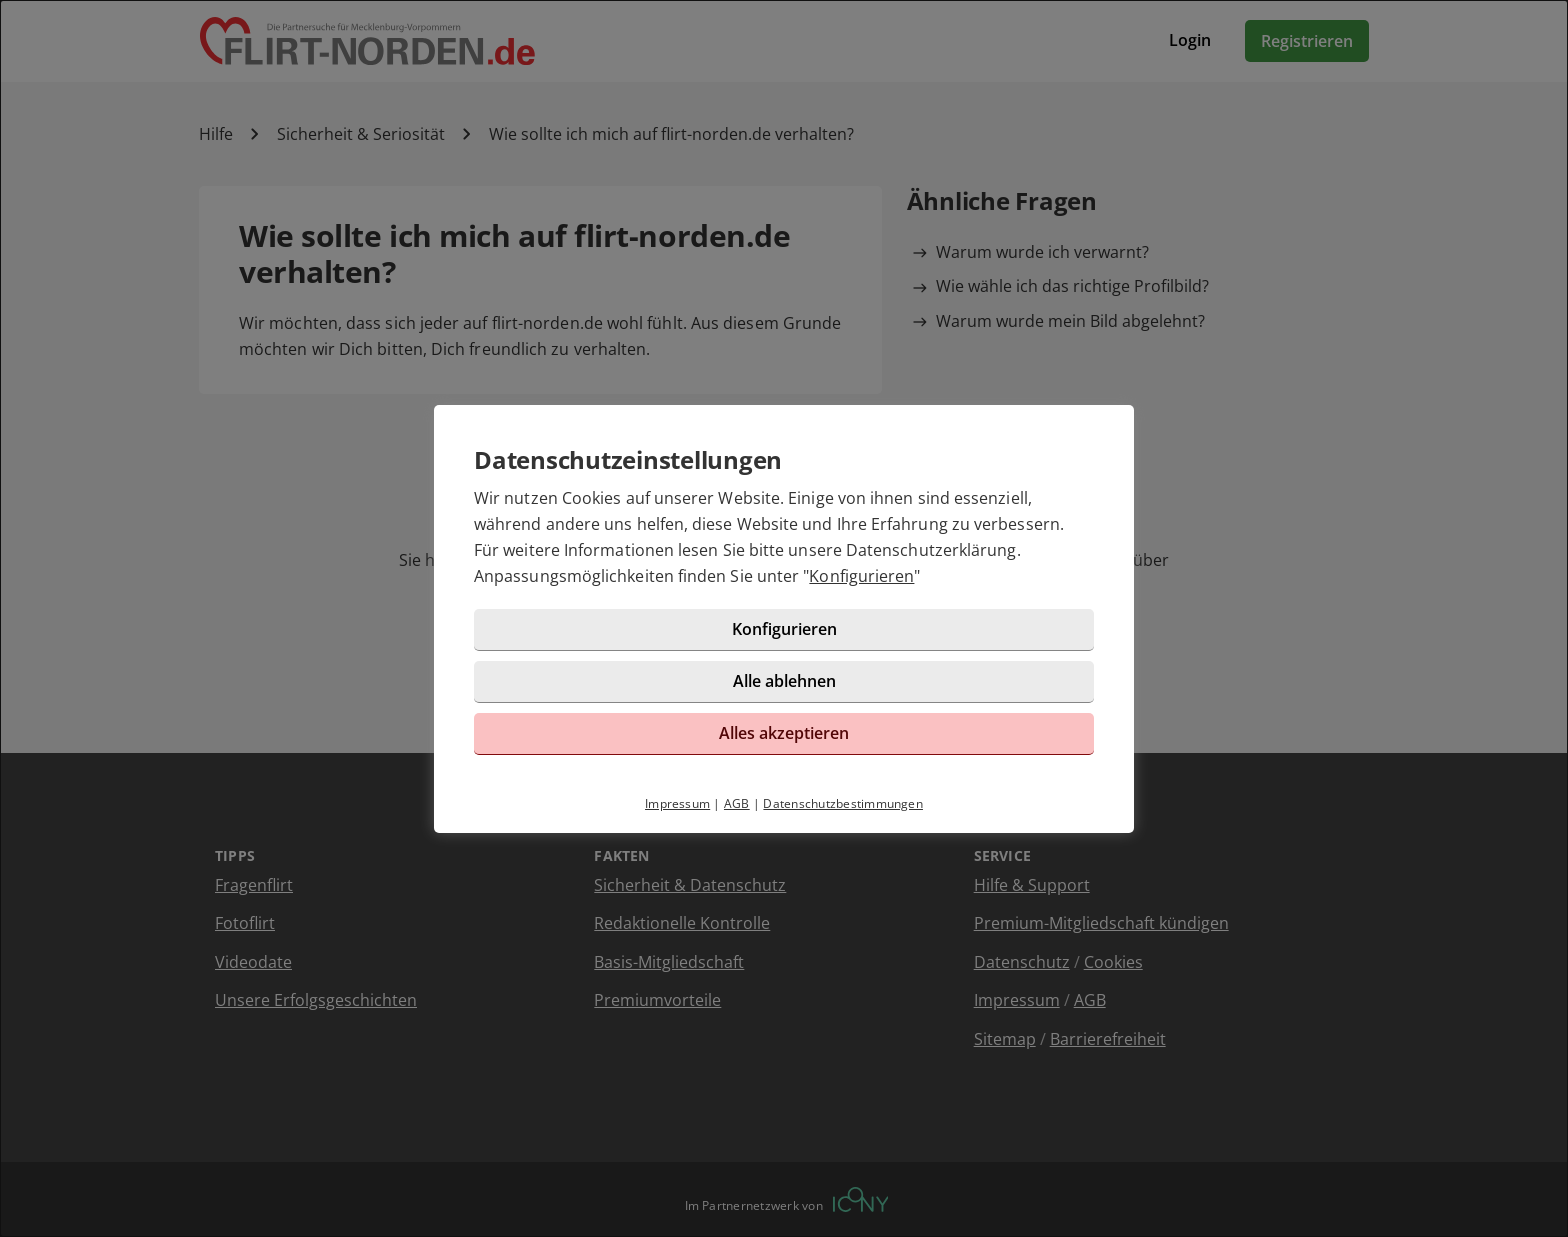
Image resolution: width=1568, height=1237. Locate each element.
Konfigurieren (861, 576)
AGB (737, 803)
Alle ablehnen (784, 681)
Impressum (677, 803)
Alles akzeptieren (784, 733)
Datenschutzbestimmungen (843, 803)
